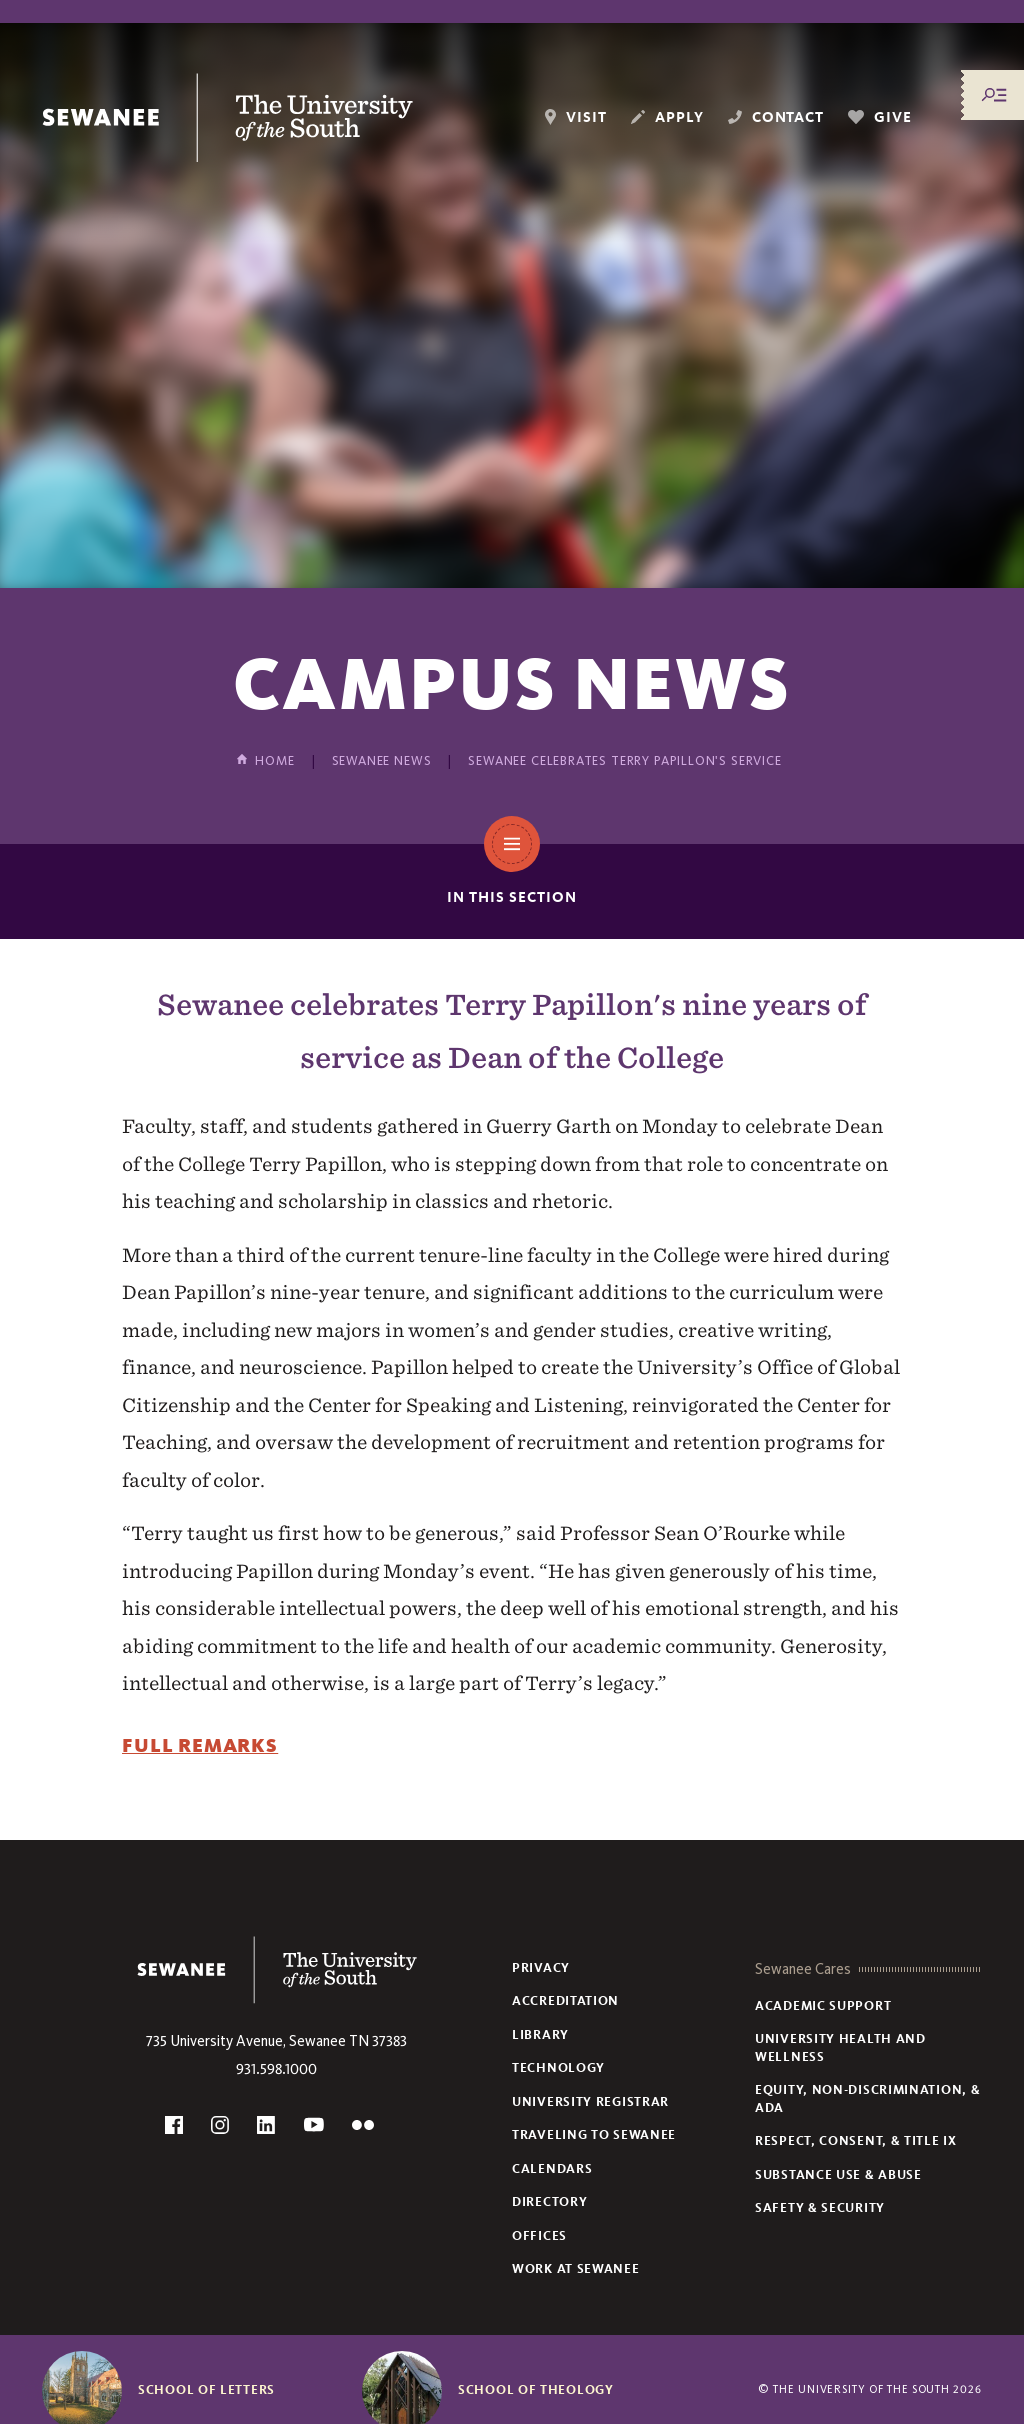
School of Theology (536, 2390)
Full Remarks (200, 1745)
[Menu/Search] (994, 95)
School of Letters (206, 2390)
